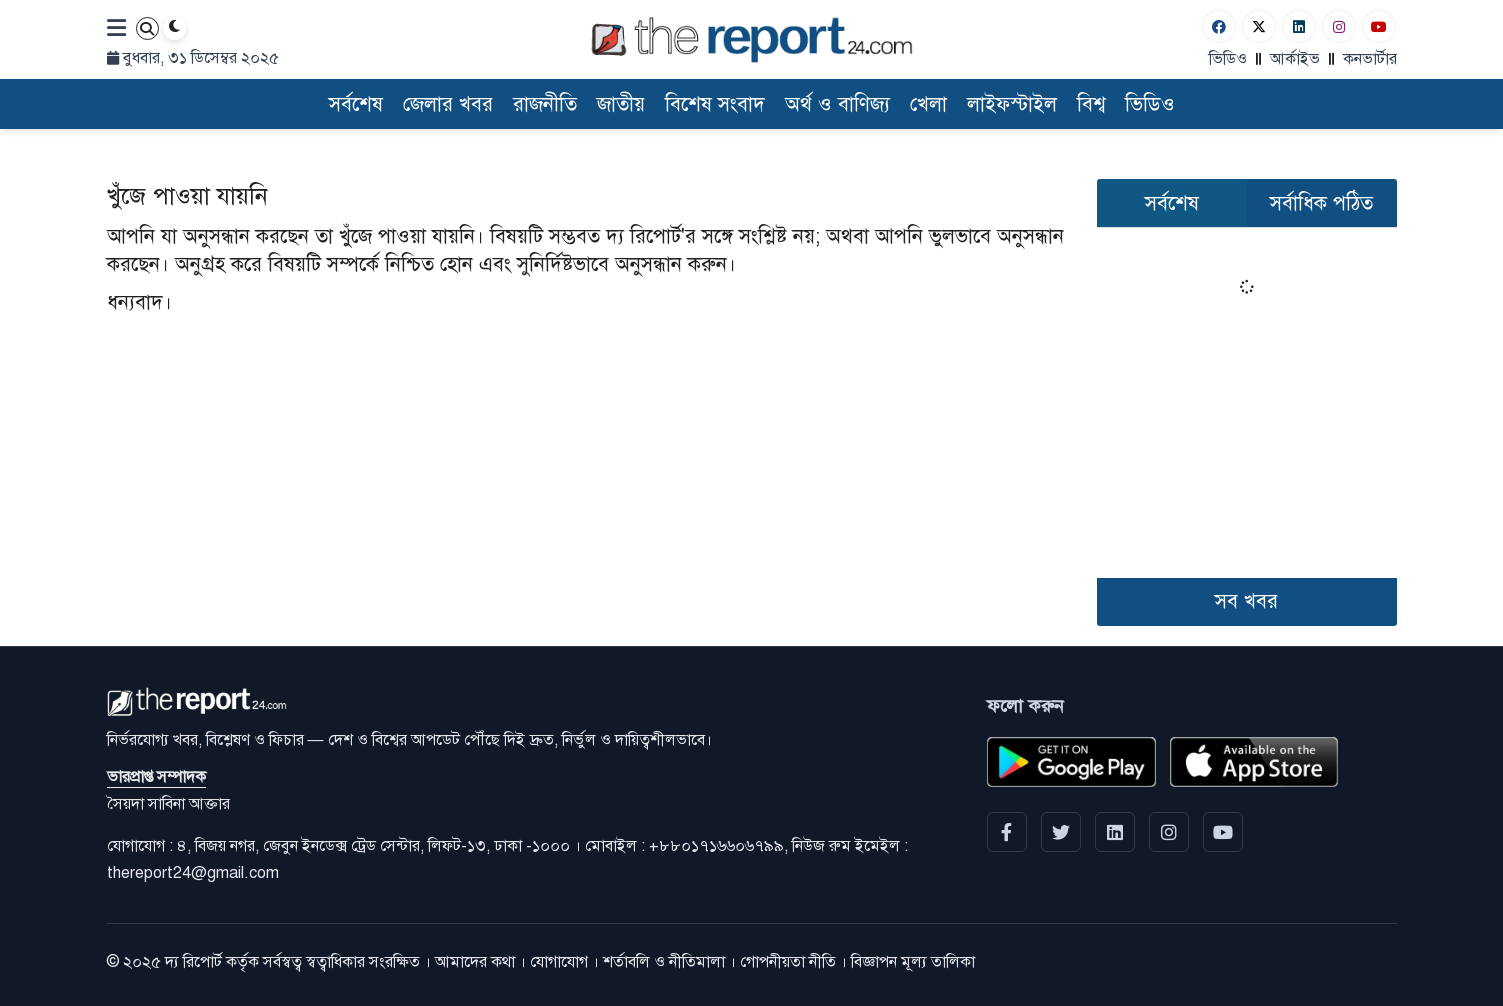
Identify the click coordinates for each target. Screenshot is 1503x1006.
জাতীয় (621, 104)
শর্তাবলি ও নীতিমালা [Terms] (664, 962)
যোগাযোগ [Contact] (559, 962)
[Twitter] (1259, 26)
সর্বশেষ (356, 104)
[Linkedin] (1299, 26)
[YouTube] (1223, 832)
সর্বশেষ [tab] (1172, 203)
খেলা (928, 104)
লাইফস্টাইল (1012, 104)
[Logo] (752, 39)
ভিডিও (1228, 59)
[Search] (147, 28)
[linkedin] (1115, 832)
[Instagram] (1339, 26)
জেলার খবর (448, 104)
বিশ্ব (1091, 104)
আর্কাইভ (1295, 59)
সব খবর (1246, 601)
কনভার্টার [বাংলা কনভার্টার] (1370, 59)
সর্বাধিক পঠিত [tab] (1321, 203)
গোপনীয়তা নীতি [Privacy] (788, 962)
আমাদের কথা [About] (475, 962)
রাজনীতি (545, 104)
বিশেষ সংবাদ (715, 104)
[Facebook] (1219, 26)
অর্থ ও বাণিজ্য (837, 104)
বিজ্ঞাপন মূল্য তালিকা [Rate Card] (913, 962)
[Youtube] (1379, 26)
